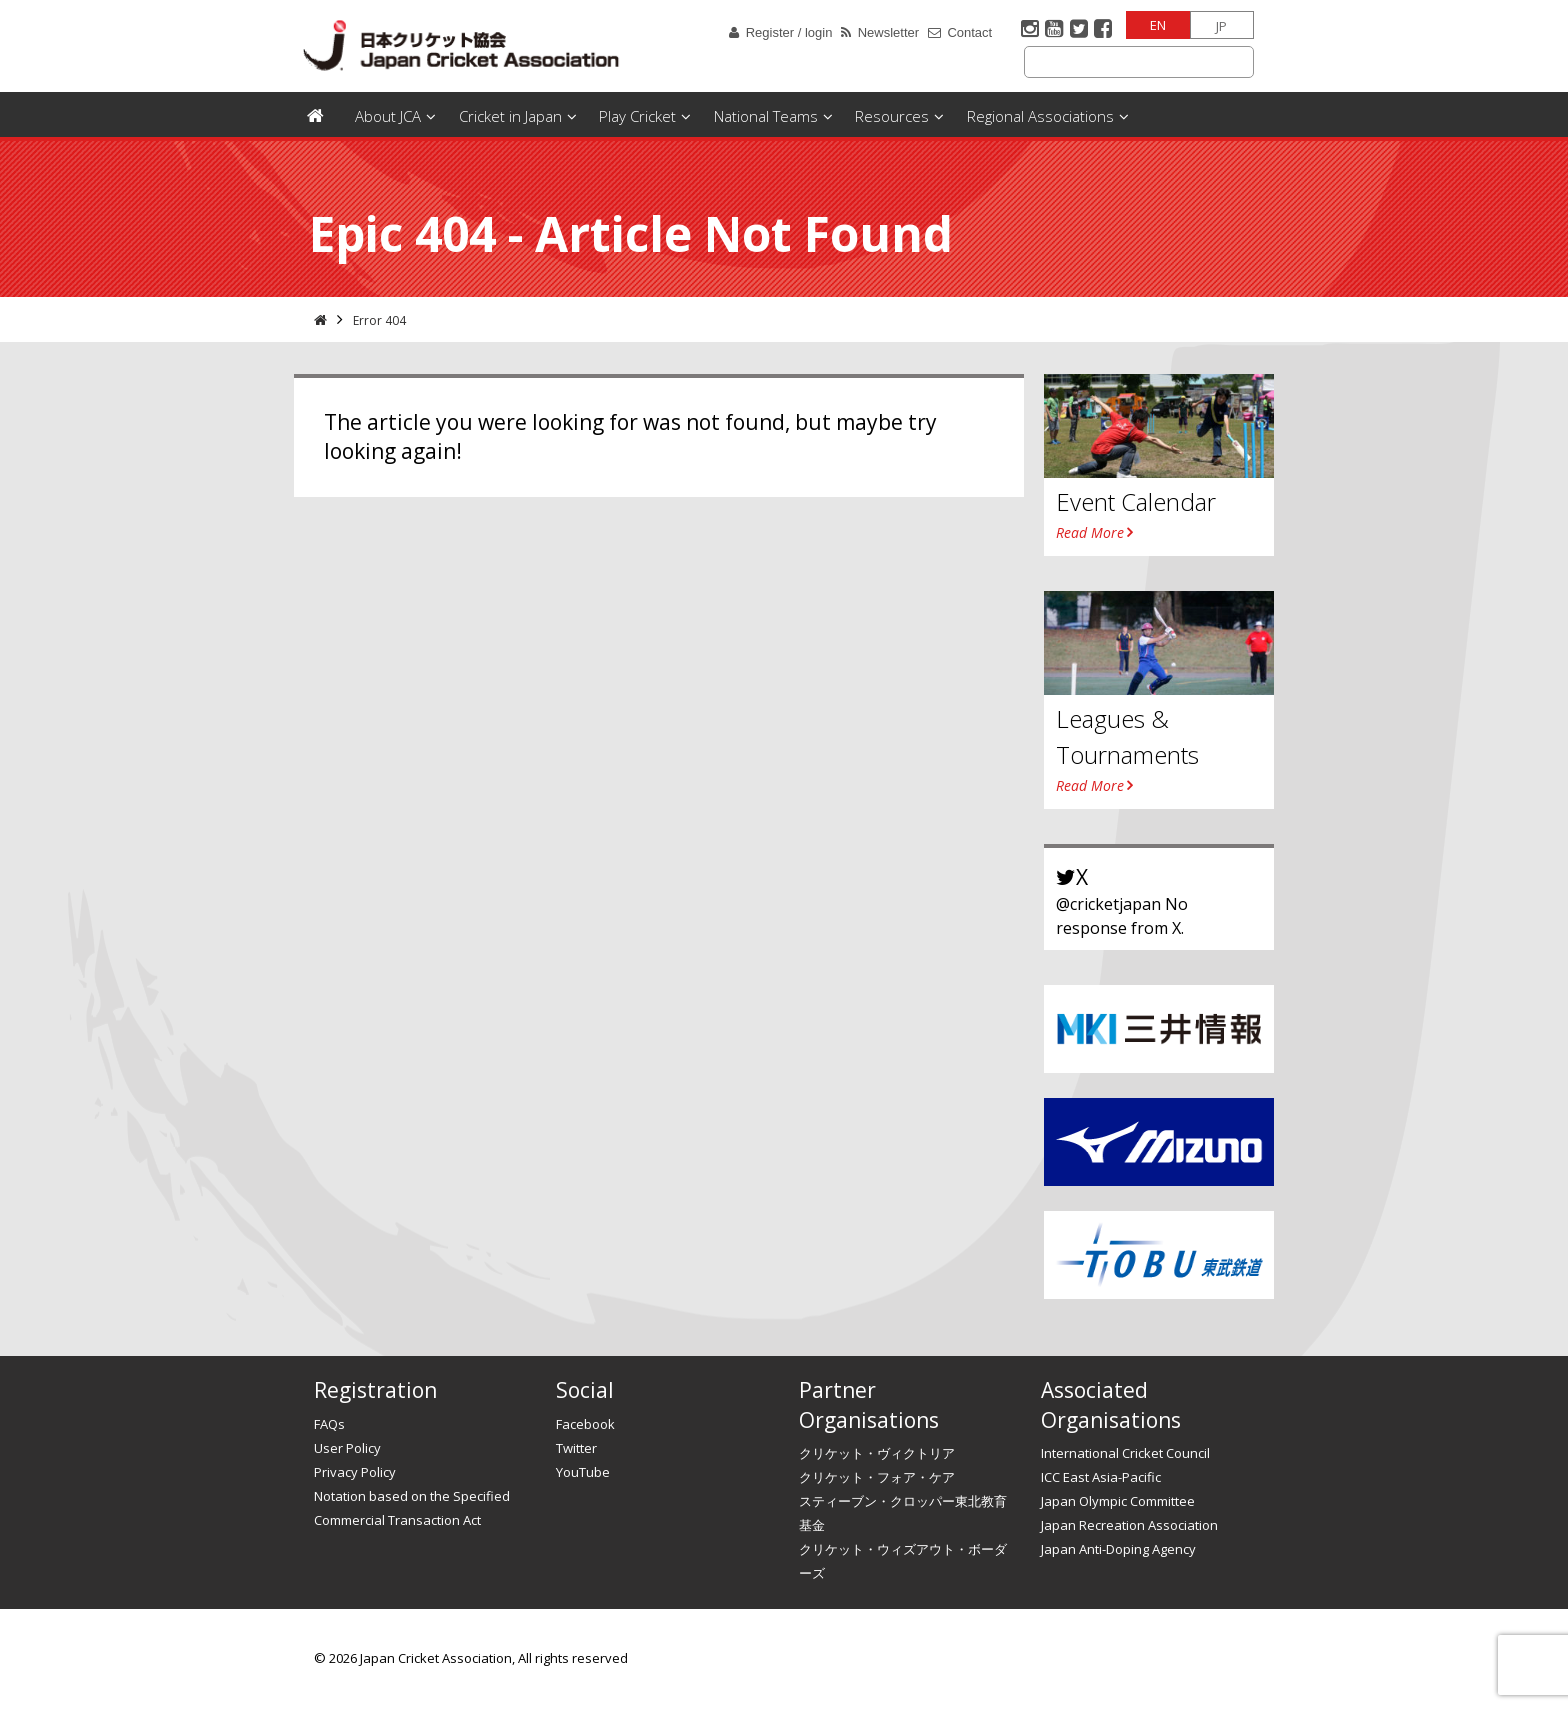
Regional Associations (1040, 116)
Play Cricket (637, 116)
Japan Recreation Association (1129, 1525)
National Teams (766, 116)
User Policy (347, 1448)
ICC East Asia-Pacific (1101, 1477)
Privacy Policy (355, 1472)
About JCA (388, 116)
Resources (892, 116)
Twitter (576, 1448)
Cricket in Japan (510, 116)
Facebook (585, 1424)
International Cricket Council (1125, 1453)
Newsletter (888, 32)
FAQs (329, 1424)
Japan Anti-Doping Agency (1118, 1549)
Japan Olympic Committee (1118, 1501)
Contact (969, 32)
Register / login (789, 32)
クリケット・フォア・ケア (877, 1477)
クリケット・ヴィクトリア (877, 1453)
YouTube (583, 1472)
